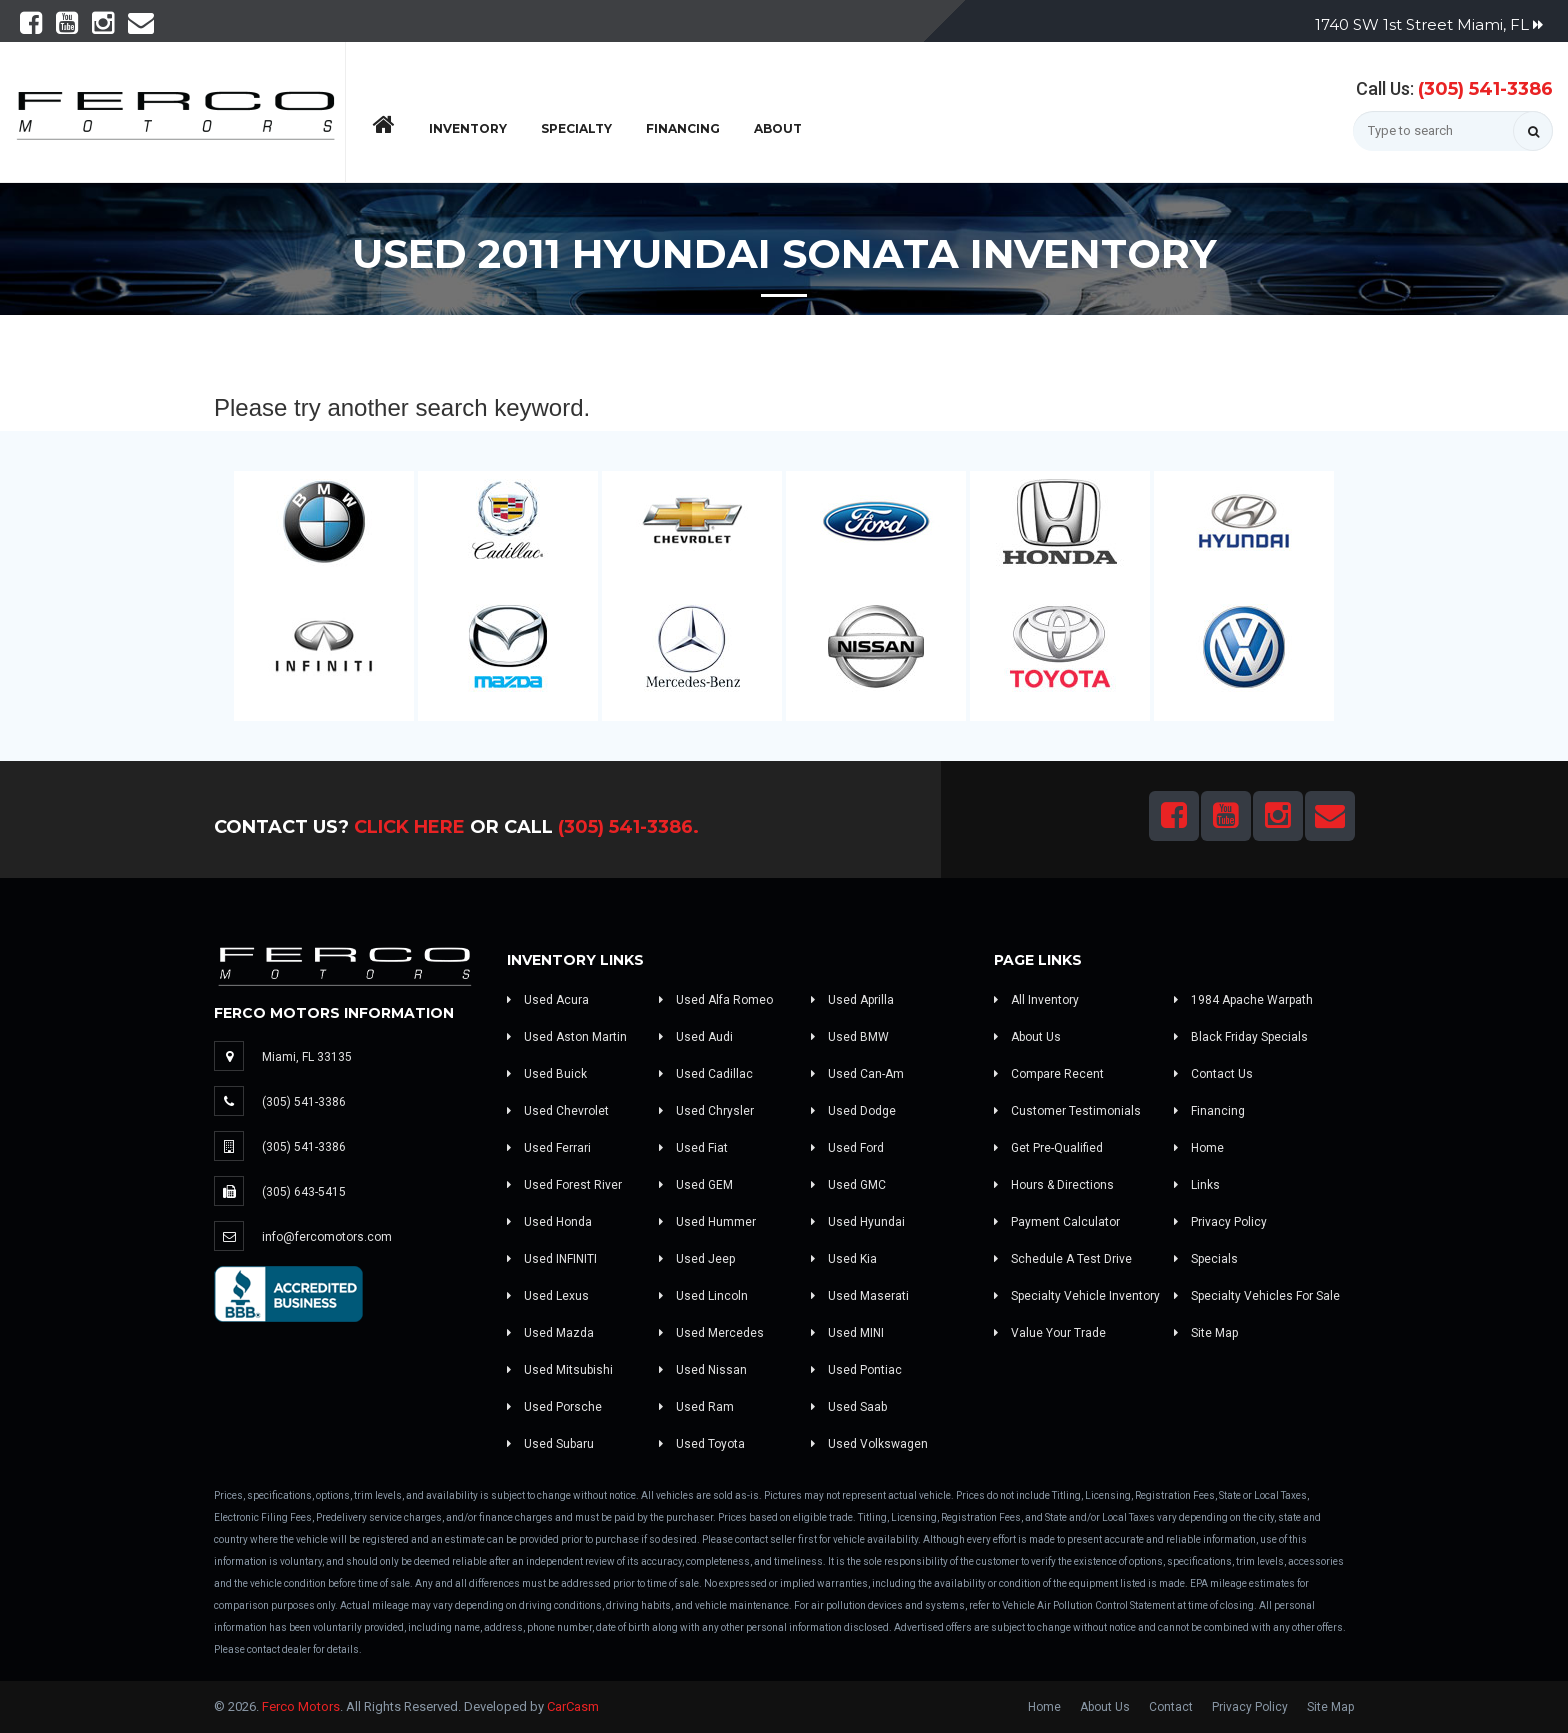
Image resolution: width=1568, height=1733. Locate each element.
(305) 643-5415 (304, 1192)
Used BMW (850, 1037)
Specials (1206, 1259)
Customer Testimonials (1067, 1111)
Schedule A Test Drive (1063, 1259)
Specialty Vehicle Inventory (1077, 1296)
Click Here (409, 827)
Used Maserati (860, 1296)
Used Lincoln (703, 1296)
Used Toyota (702, 1444)
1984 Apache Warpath (1243, 1000)
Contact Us (1213, 1074)
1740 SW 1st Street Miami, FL (1429, 24)
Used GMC (848, 1185)
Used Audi (696, 1037)
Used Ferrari (549, 1148)
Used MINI (847, 1333)
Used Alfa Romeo (716, 1000)
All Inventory (1036, 1000)
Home (1199, 1148)
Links (1197, 1185)
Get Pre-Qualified (1048, 1148)
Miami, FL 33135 (307, 1057)
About (778, 128)
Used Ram (696, 1407)
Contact (1171, 1707)
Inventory (468, 128)
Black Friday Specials (1241, 1037)
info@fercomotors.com (327, 1237)
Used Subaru (550, 1444)
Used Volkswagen (869, 1444)
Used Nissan (703, 1370)
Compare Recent (1049, 1074)
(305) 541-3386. (628, 827)
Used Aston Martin (567, 1037)
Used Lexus (548, 1296)
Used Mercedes (711, 1333)
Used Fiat (693, 1148)
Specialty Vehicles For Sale (1257, 1296)
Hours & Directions (1054, 1185)
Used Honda (549, 1222)
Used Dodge (853, 1111)
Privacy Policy (1220, 1222)
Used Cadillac (706, 1074)
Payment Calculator (1057, 1222)
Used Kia (844, 1259)
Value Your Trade (1050, 1333)
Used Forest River (564, 1185)
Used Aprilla (852, 1000)
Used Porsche (554, 1407)
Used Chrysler (706, 1111)
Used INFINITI (552, 1259)
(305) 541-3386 (1485, 89)
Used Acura (548, 1000)
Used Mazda (550, 1333)
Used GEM (696, 1185)
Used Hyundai (858, 1222)
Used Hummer (707, 1222)
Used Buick (547, 1074)
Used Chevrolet (558, 1111)
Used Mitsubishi (560, 1370)
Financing (683, 128)
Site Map (1206, 1333)
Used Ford (847, 1148)
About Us (1027, 1037)
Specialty (576, 128)
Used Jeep (697, 1259)
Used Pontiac (856, 1370)
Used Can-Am (857, 1074)
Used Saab (849, 1407)
